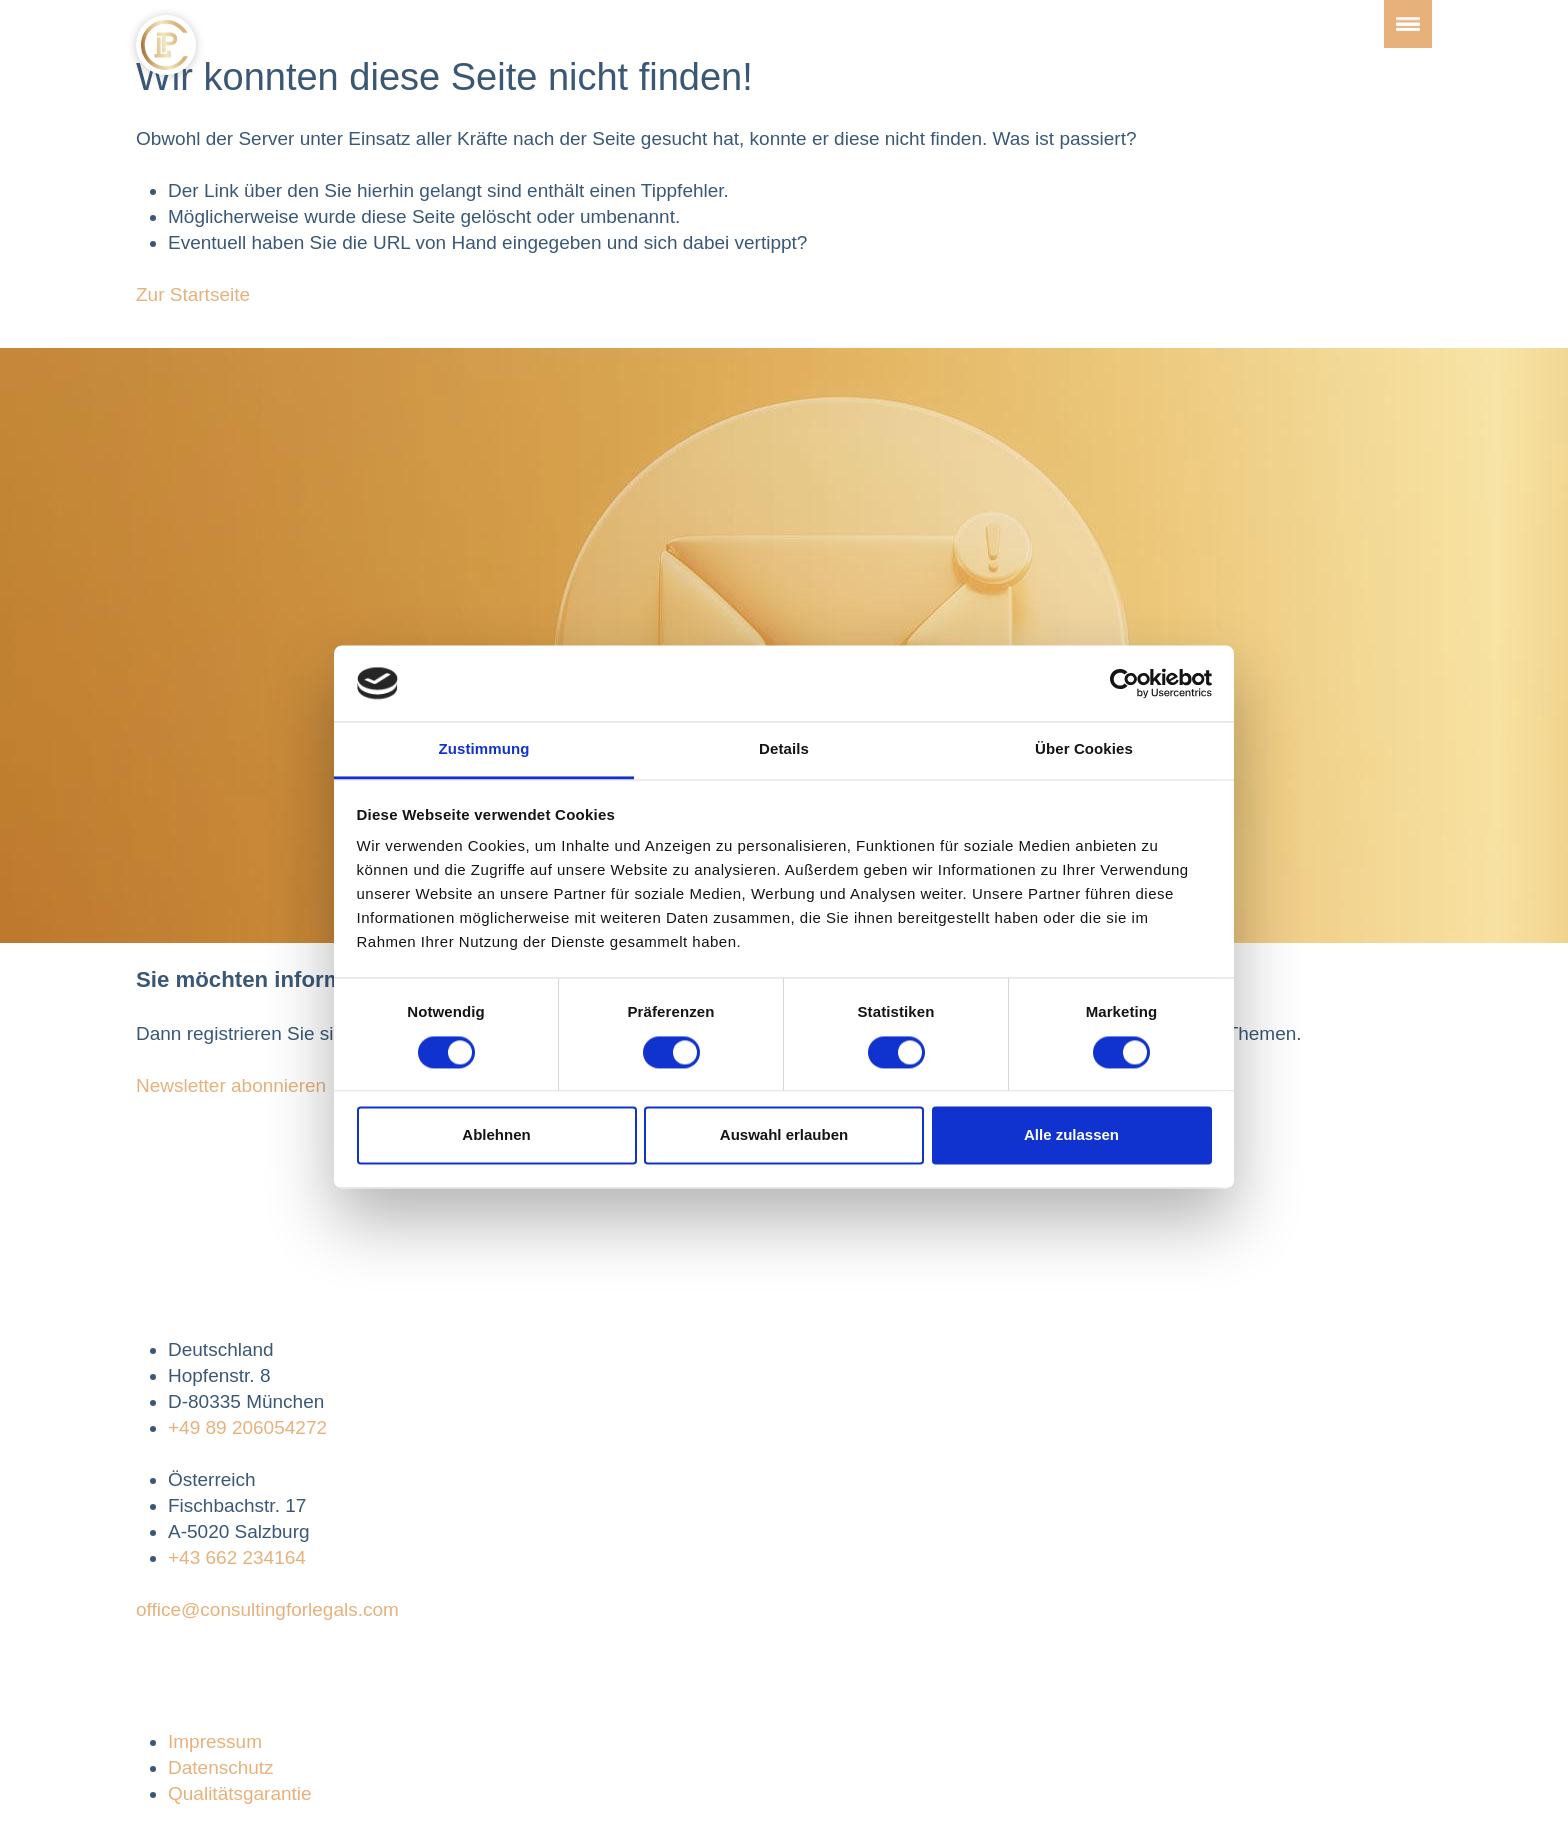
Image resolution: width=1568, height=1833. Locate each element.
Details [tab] (784, 749)
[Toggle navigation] (1408, 24)
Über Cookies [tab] (1084, 749)
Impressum (215, 1741)
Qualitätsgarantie (240, 1793)
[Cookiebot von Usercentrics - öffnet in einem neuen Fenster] (1124, 683)
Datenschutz (221, 1767)
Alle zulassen (1071, 1135)
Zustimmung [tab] (484, 749)
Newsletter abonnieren (231, 1085)
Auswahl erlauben (784, 1135)
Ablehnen (496, 1135)
